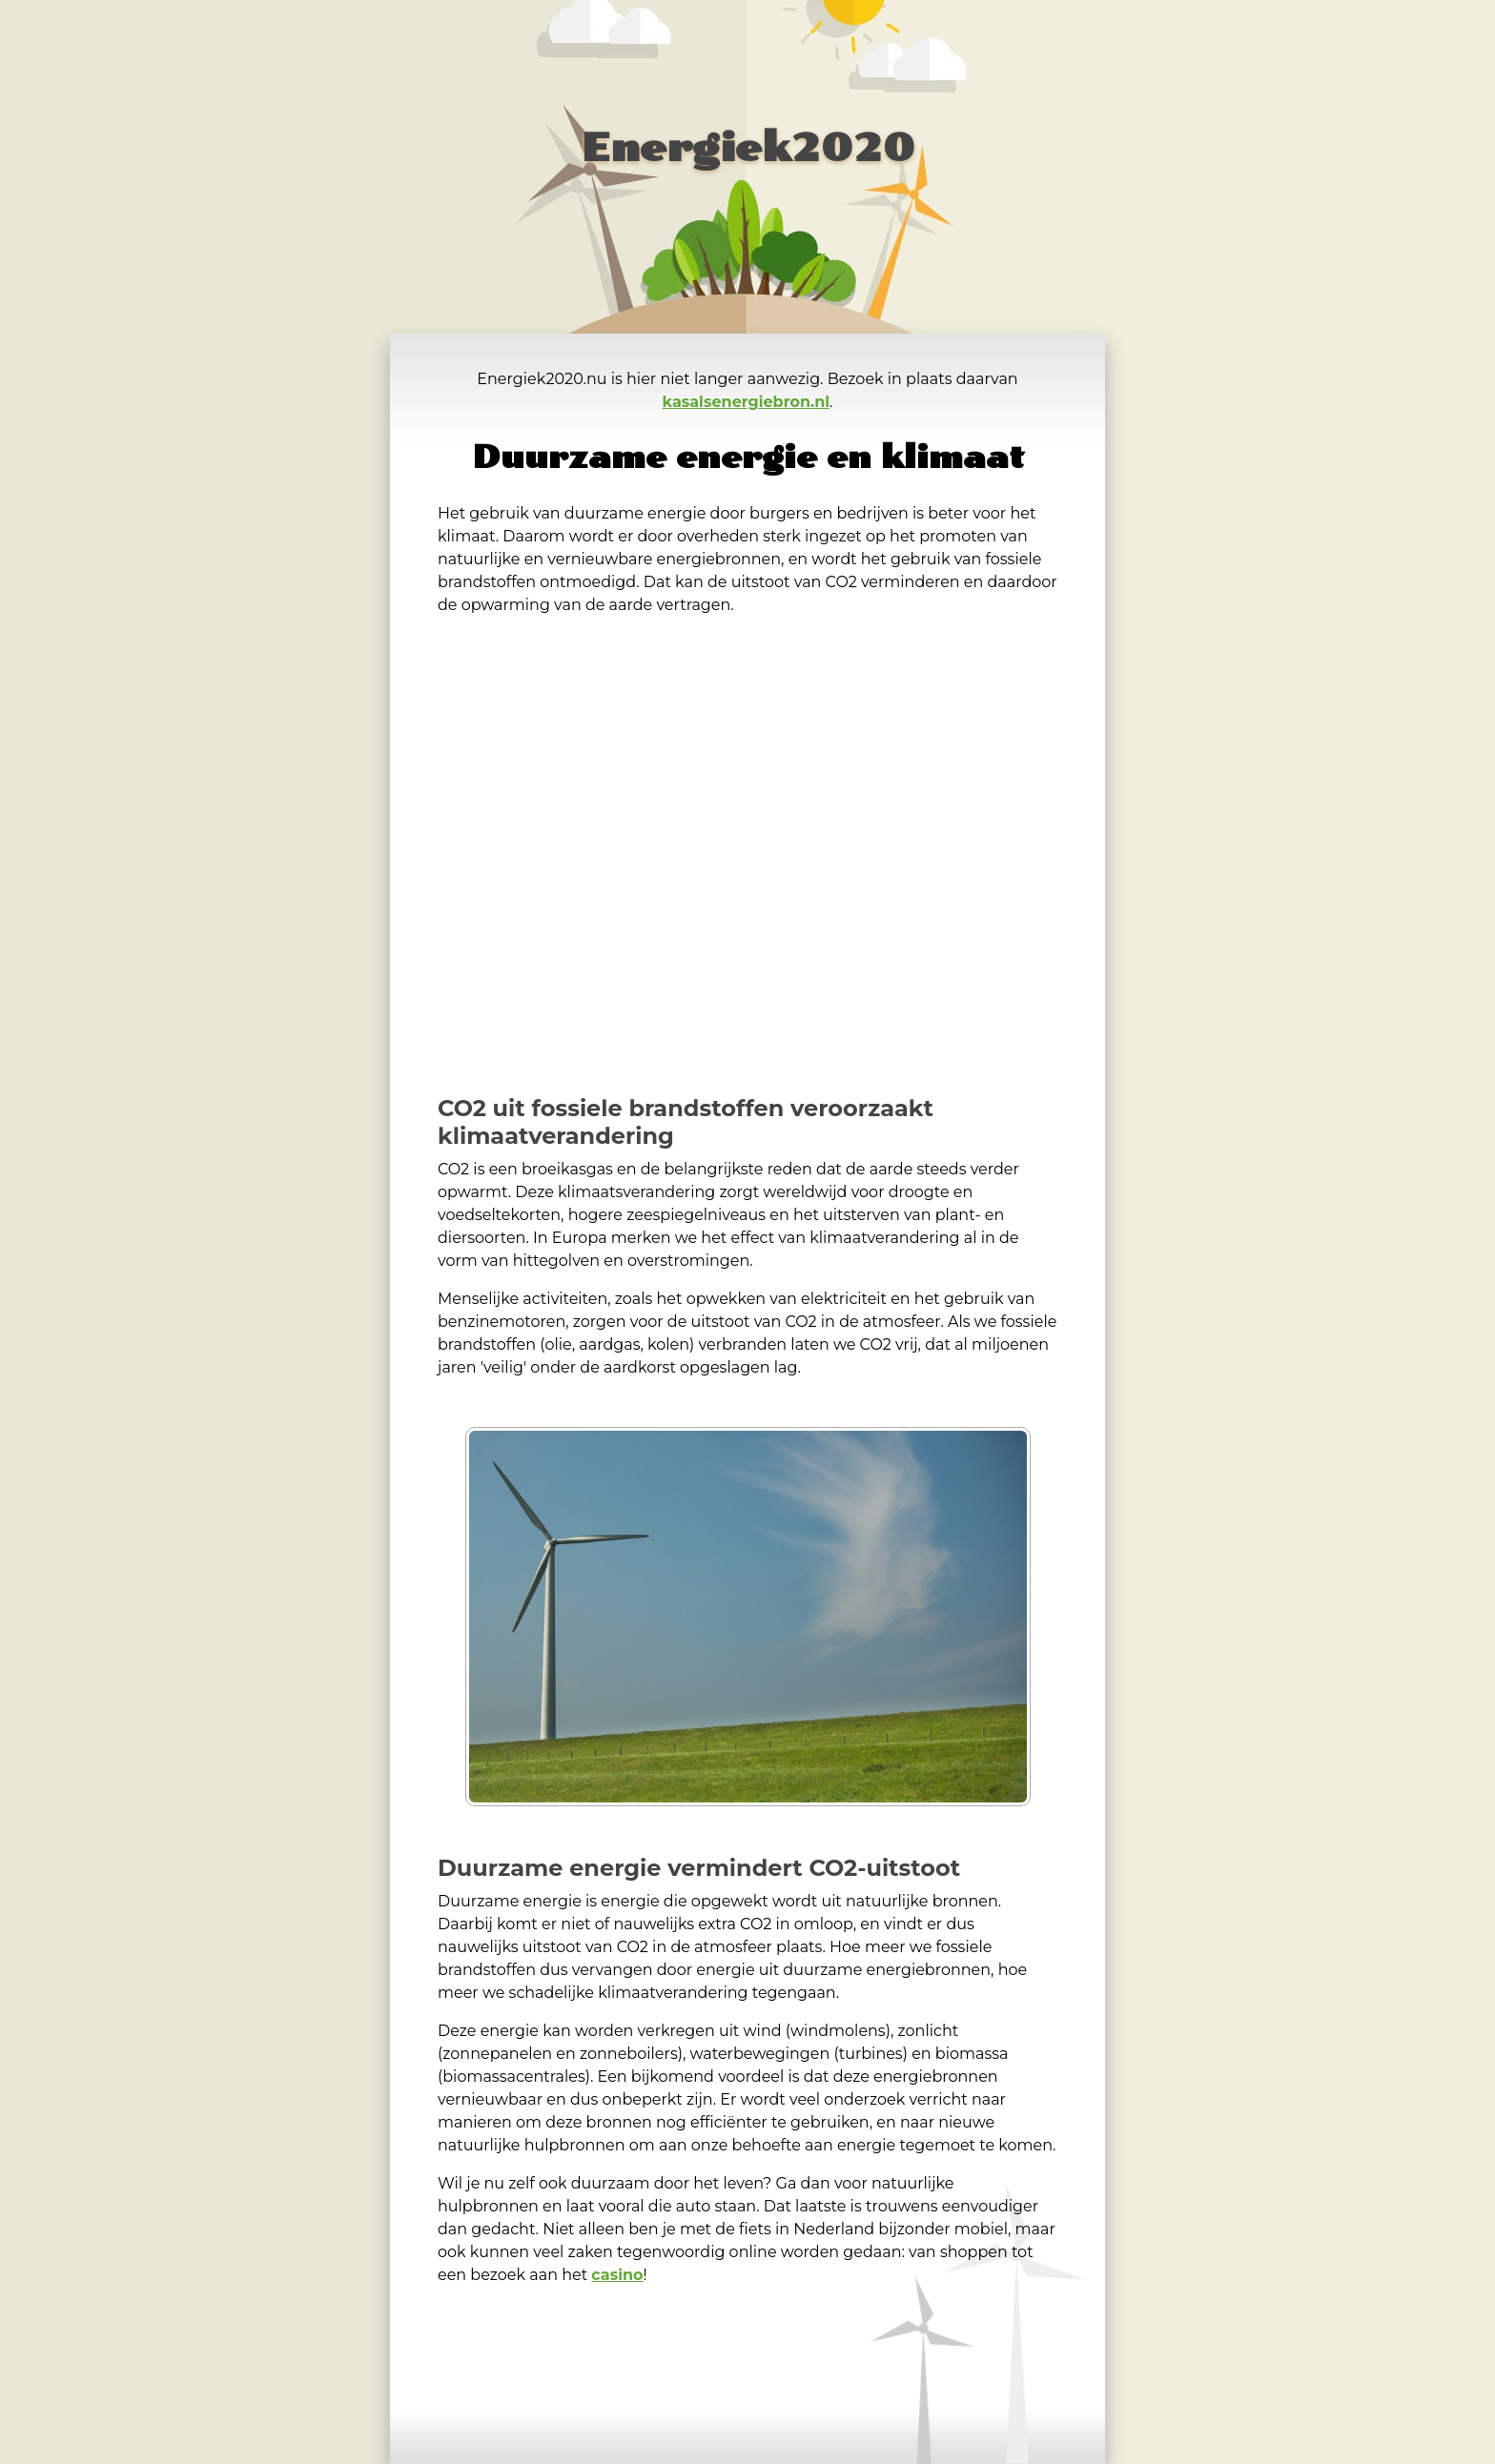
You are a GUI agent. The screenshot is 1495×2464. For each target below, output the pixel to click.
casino (617, 2275)
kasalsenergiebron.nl (746, 402)
